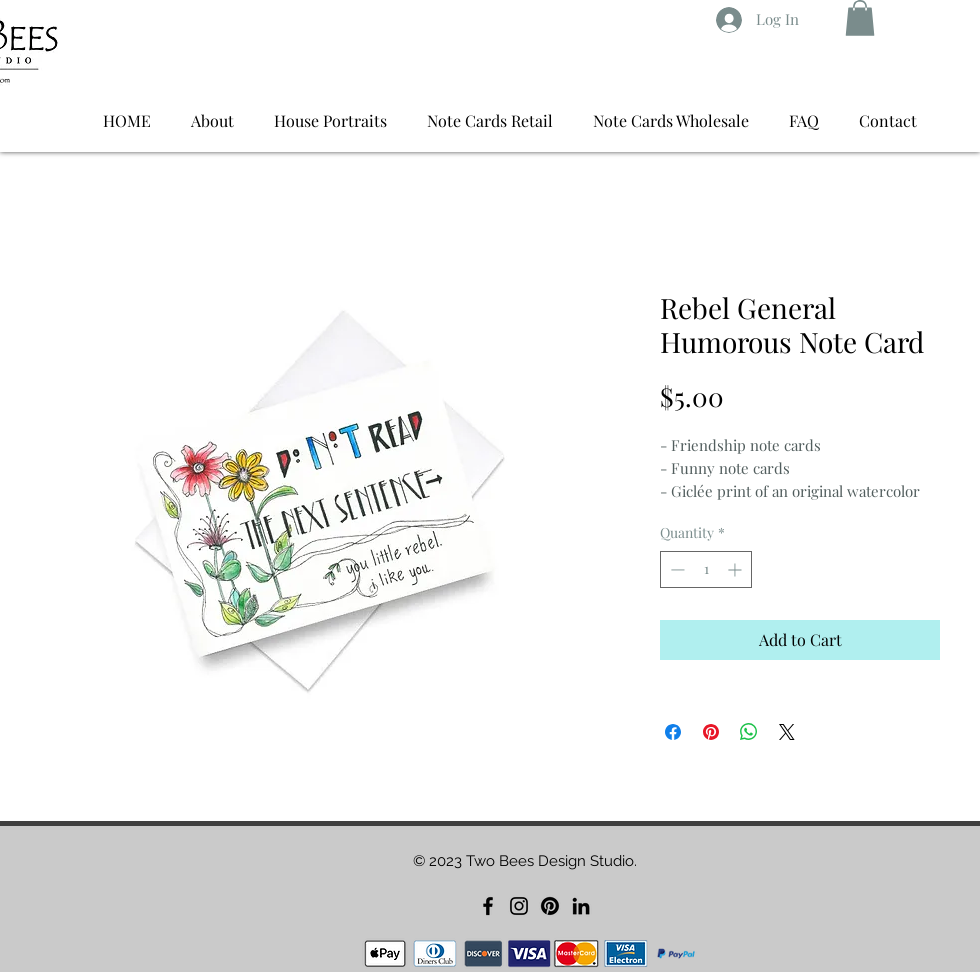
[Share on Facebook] (673, 732)
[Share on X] (787, 732)
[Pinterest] (550, 906)
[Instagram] (519, 906)
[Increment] (736, 569)
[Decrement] (675, 569)
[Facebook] (488, 906)
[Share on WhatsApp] (749, 732)
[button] (860, 18)
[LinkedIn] (581, 906)
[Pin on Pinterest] (711, 732)
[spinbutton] (706, 569)
